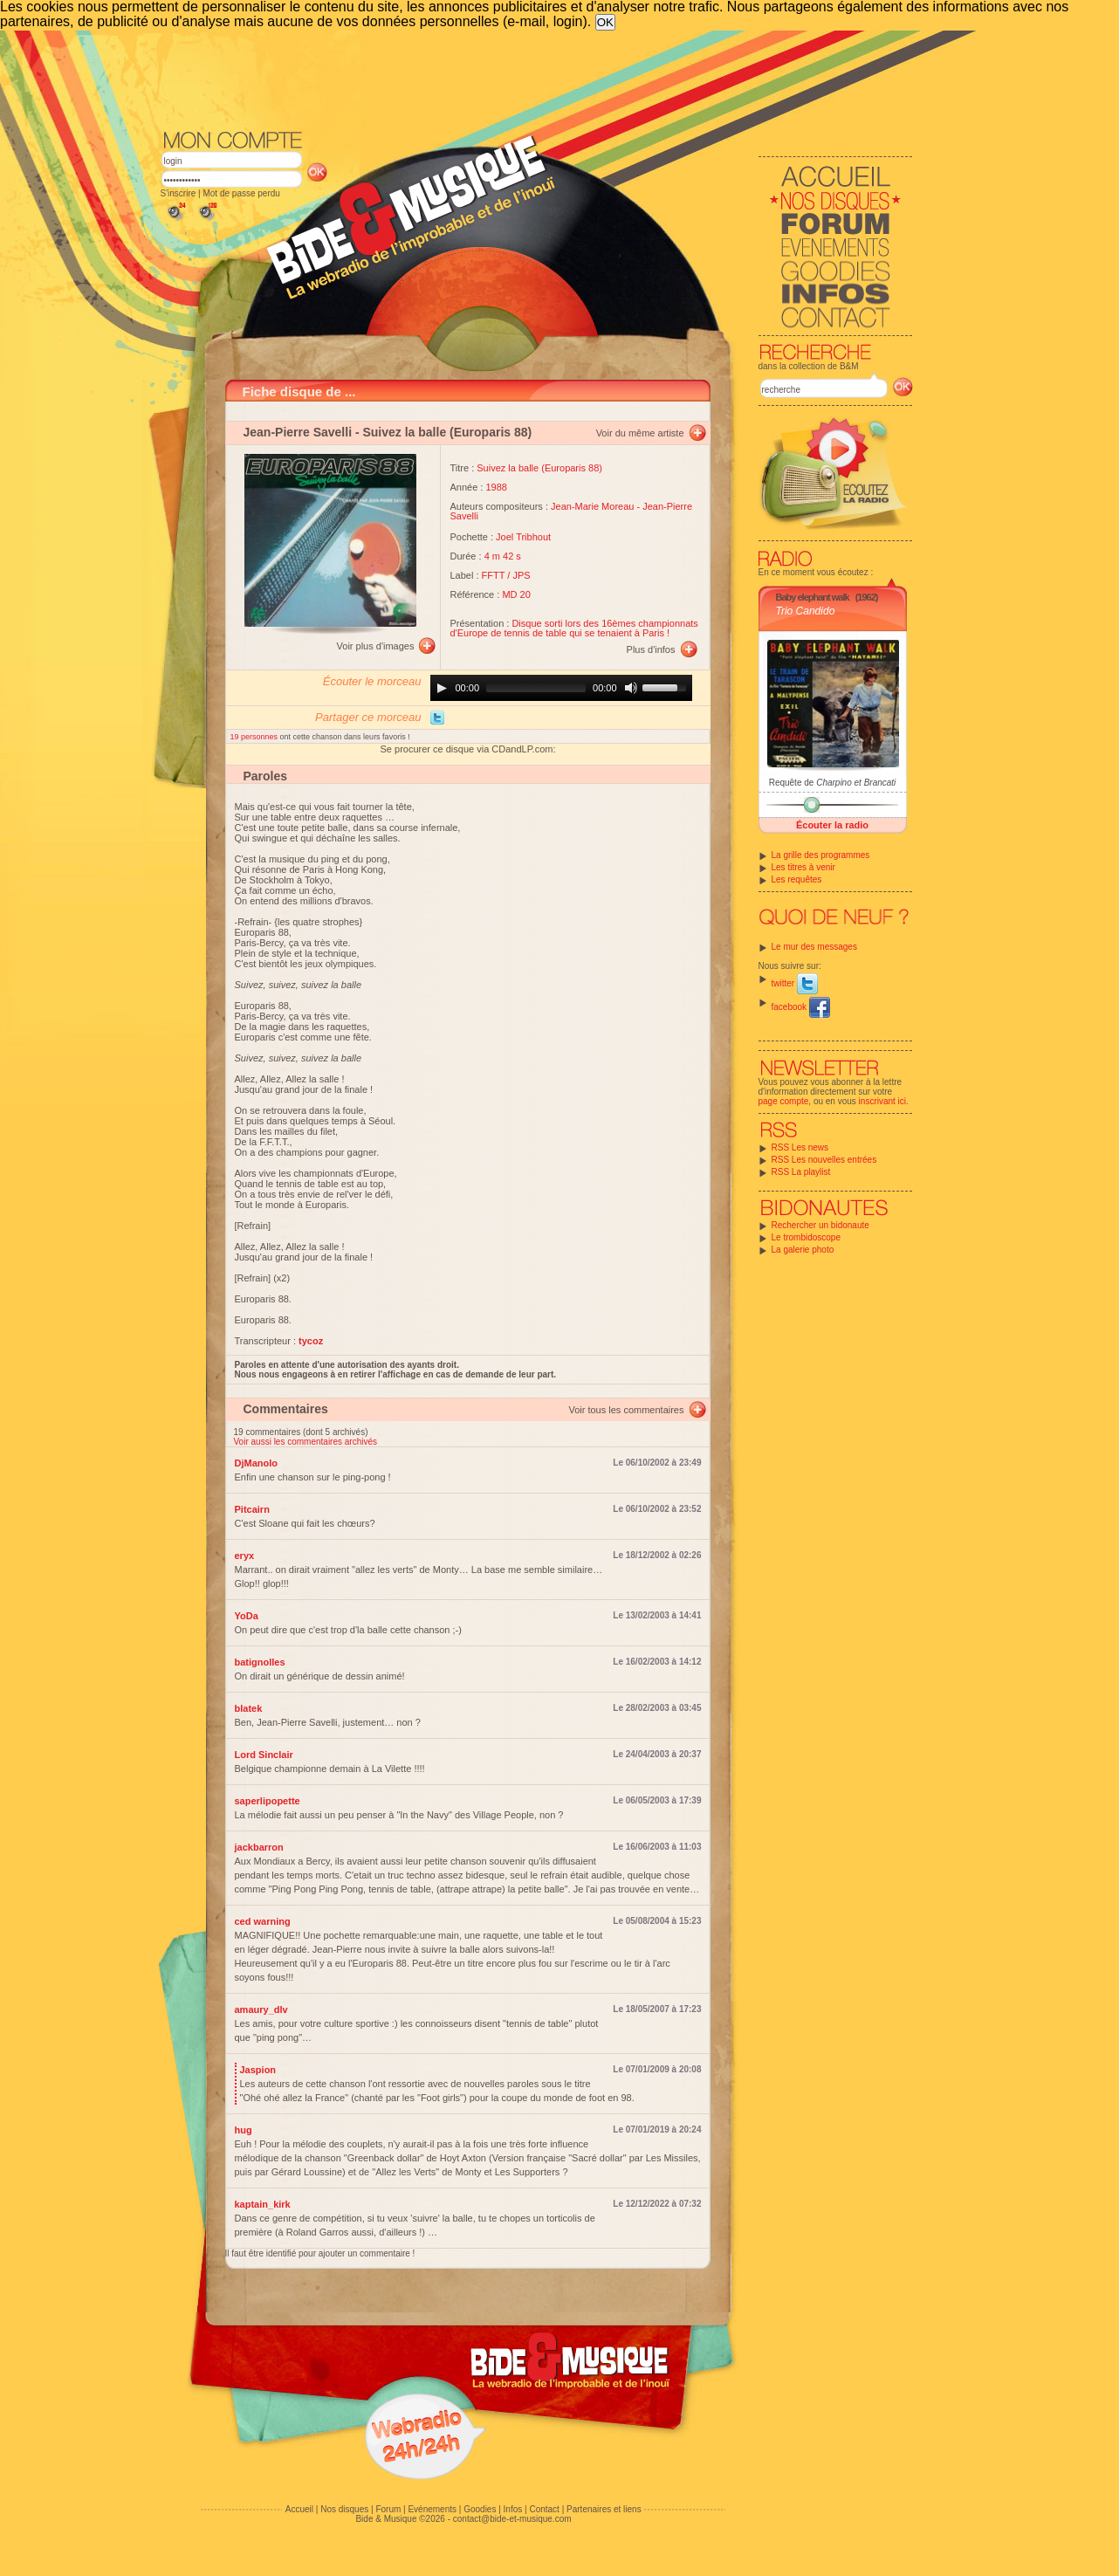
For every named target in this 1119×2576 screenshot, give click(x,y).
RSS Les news (800, 1147)
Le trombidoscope (806, 1237)
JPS (521, 575)
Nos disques (344, 2509)
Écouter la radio (832, 825)
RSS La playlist (801, 1172)
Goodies (479, 2509)
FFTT (493, 575)
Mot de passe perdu (241, 193)
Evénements (432, 2509)
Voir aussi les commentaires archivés (306, 1441)
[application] (561, 688)
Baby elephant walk (812, 597)
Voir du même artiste (640, 433)
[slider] (536, 687)
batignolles (260, 1662)
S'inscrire (178, 193)
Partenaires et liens (604, 2509)
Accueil (299, 2509)
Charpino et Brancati (856, 782)
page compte (784, 1101)
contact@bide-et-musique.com (512, 2519)
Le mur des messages (814, 946)
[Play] (442, 688)
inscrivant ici (882, 1101)
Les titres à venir (803, 867)
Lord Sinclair (264, 1754)
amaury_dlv (261, 2009)
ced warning (263, 1921)
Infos (513, 2509)
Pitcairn (252, 1509)
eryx (245, 1555)
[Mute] (631, 688)
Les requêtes (797, 879)
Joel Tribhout (523, 537)
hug (243, 2130)
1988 (495, 487)
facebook (801, 1007)
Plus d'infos (651, 649)
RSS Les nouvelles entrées (824, 1159)
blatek (249, 1708)
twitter (795, 983)
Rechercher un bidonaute (820, 1225)
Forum (388, 2509)
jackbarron (259, 1847)
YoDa (246, 1616)
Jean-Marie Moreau (592, 506)
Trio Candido (805, 611)
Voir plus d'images (376, 646)
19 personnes (255, 736)
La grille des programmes (821, 855)
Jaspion (258, 2069)
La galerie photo (803, 1249)
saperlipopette (267, 1801)
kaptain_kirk (263, 2204)
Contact (544, 2509)
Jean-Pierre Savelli (298, 432)
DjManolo (256, 1463)
